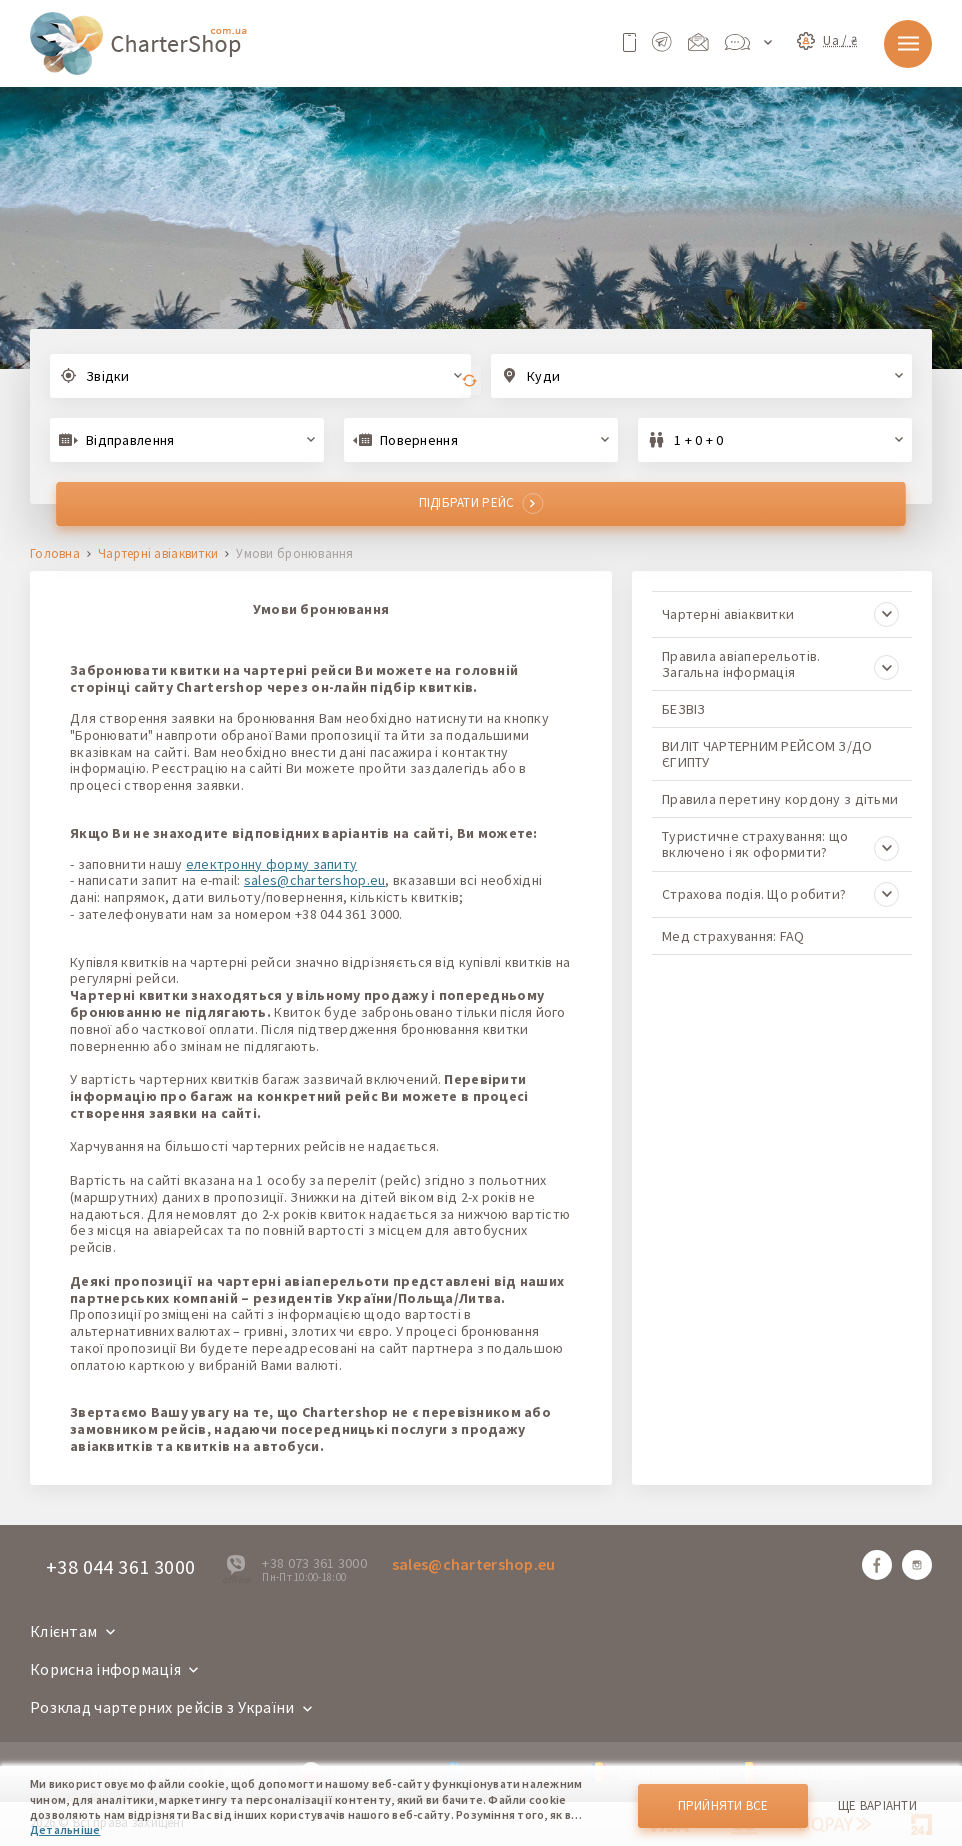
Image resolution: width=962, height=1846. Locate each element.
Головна (55, 554)
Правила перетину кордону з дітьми (780, 799)
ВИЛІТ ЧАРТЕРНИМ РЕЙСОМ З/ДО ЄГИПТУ (767, 754)
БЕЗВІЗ (684, 709)
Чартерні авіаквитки (158, 554)
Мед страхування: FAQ (733, 936)
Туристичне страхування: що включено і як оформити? (780, 844)
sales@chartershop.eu (315, 880)
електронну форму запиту (271, 864)
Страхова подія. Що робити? (780, 894)
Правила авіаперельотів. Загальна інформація (780, 664)
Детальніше (65, 1829)
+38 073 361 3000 (314, 1563)
